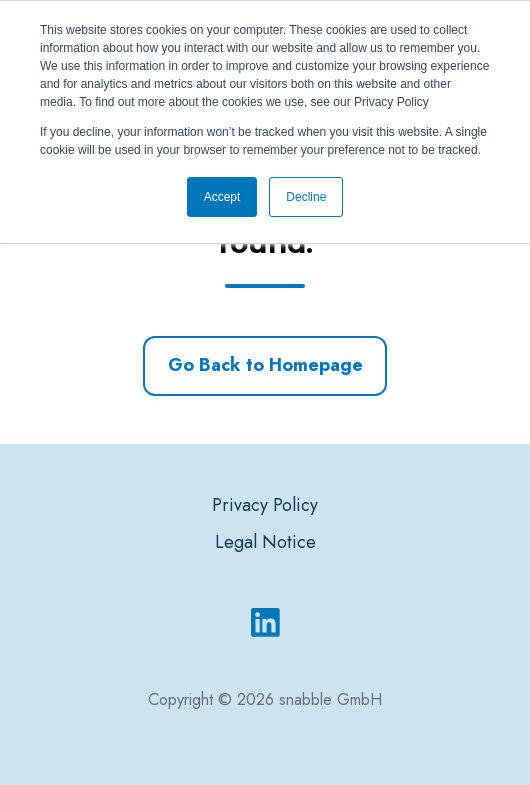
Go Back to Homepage (265, 365)
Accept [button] (222, 197)
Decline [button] (306, 197)
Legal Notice (265, 542)
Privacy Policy (265, 505)
